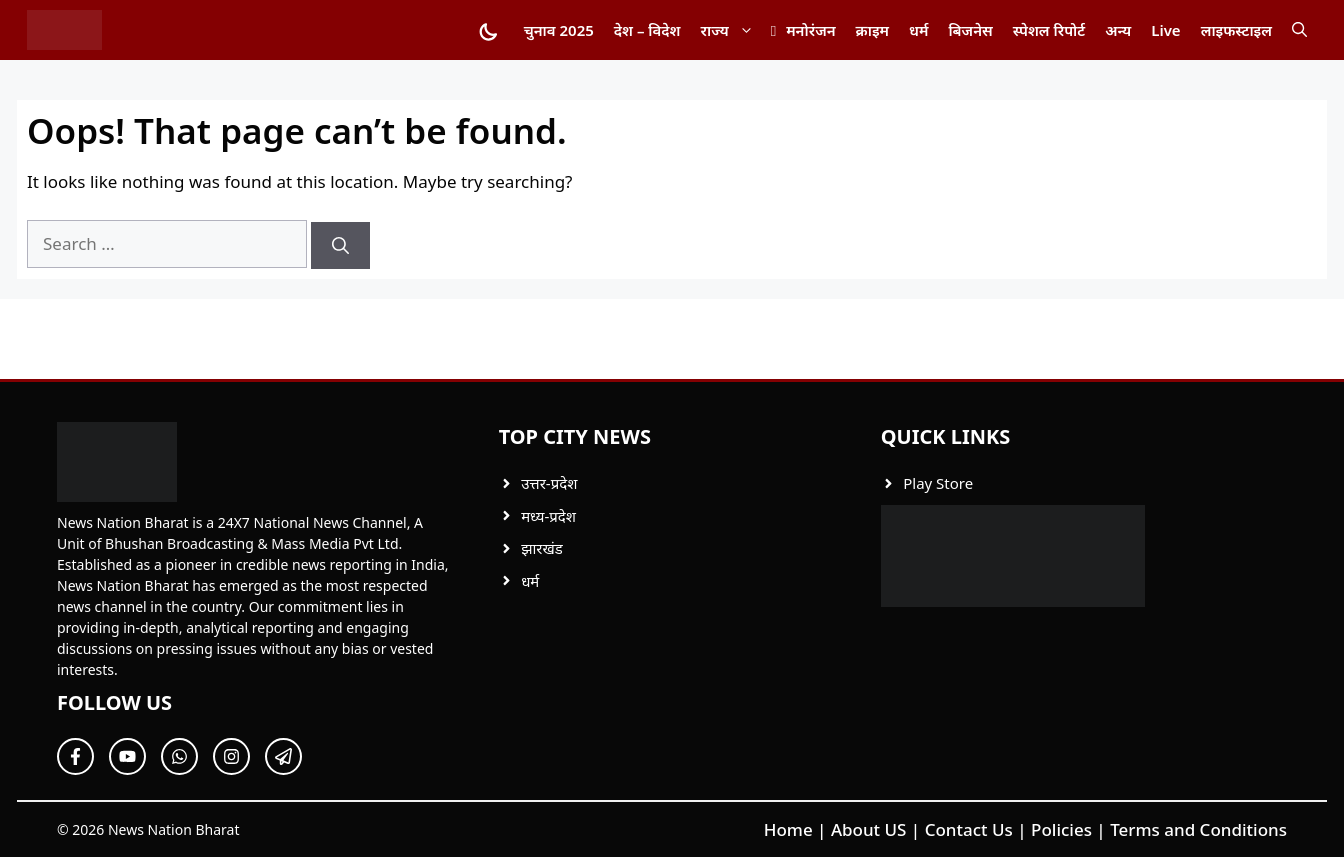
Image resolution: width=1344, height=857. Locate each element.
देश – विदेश (647, 30)
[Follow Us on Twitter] (127, 756)
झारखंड (542, 548)
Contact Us (969, 829)
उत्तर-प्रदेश (549, 483)
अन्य (1118, 30)
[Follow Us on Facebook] (75, 756)
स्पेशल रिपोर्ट (1049, 30)
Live (1165, 30)
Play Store (938, 483)
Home (788, 829)
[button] (1299, 30)
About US (869, 829)
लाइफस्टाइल (1236, 30)
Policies (1061, 829)
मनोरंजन (810, 30)
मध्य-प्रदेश (548, 516)
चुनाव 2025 (559, 30)
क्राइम (872, 30)
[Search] (340, 246)
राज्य (732, 30)
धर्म (918, 30)
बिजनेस (970, 30)
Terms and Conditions (1198, 829)
